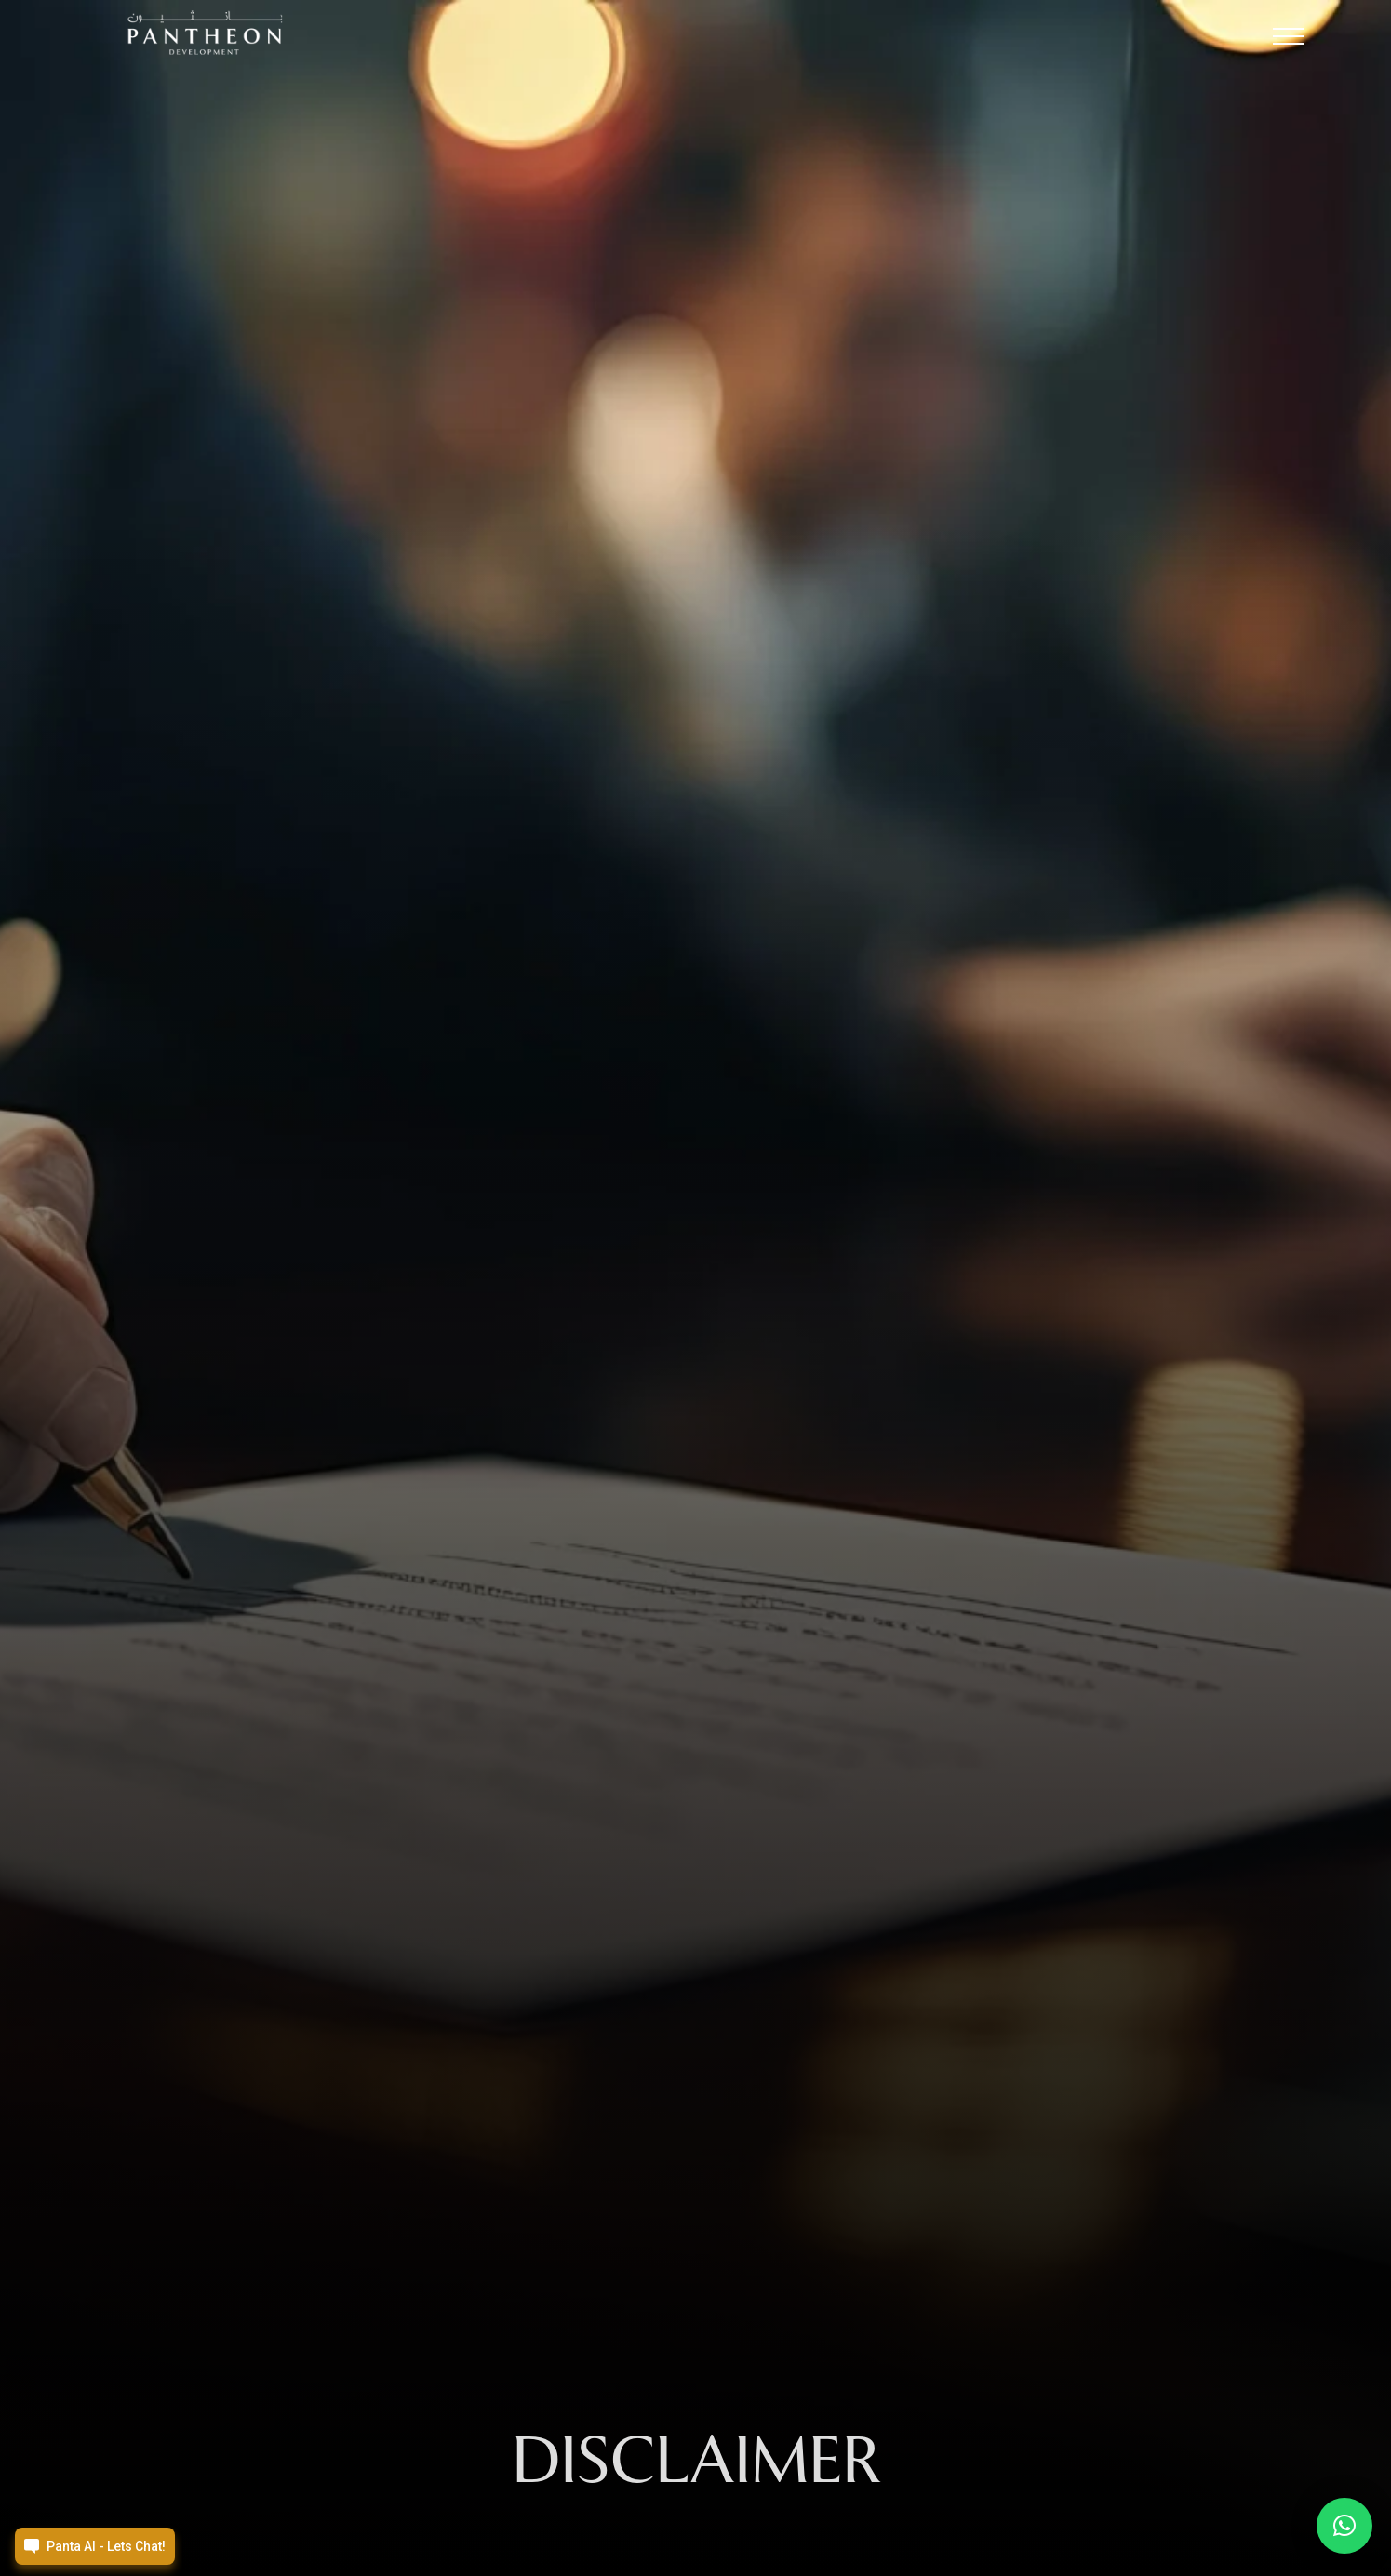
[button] (1288, 41)
